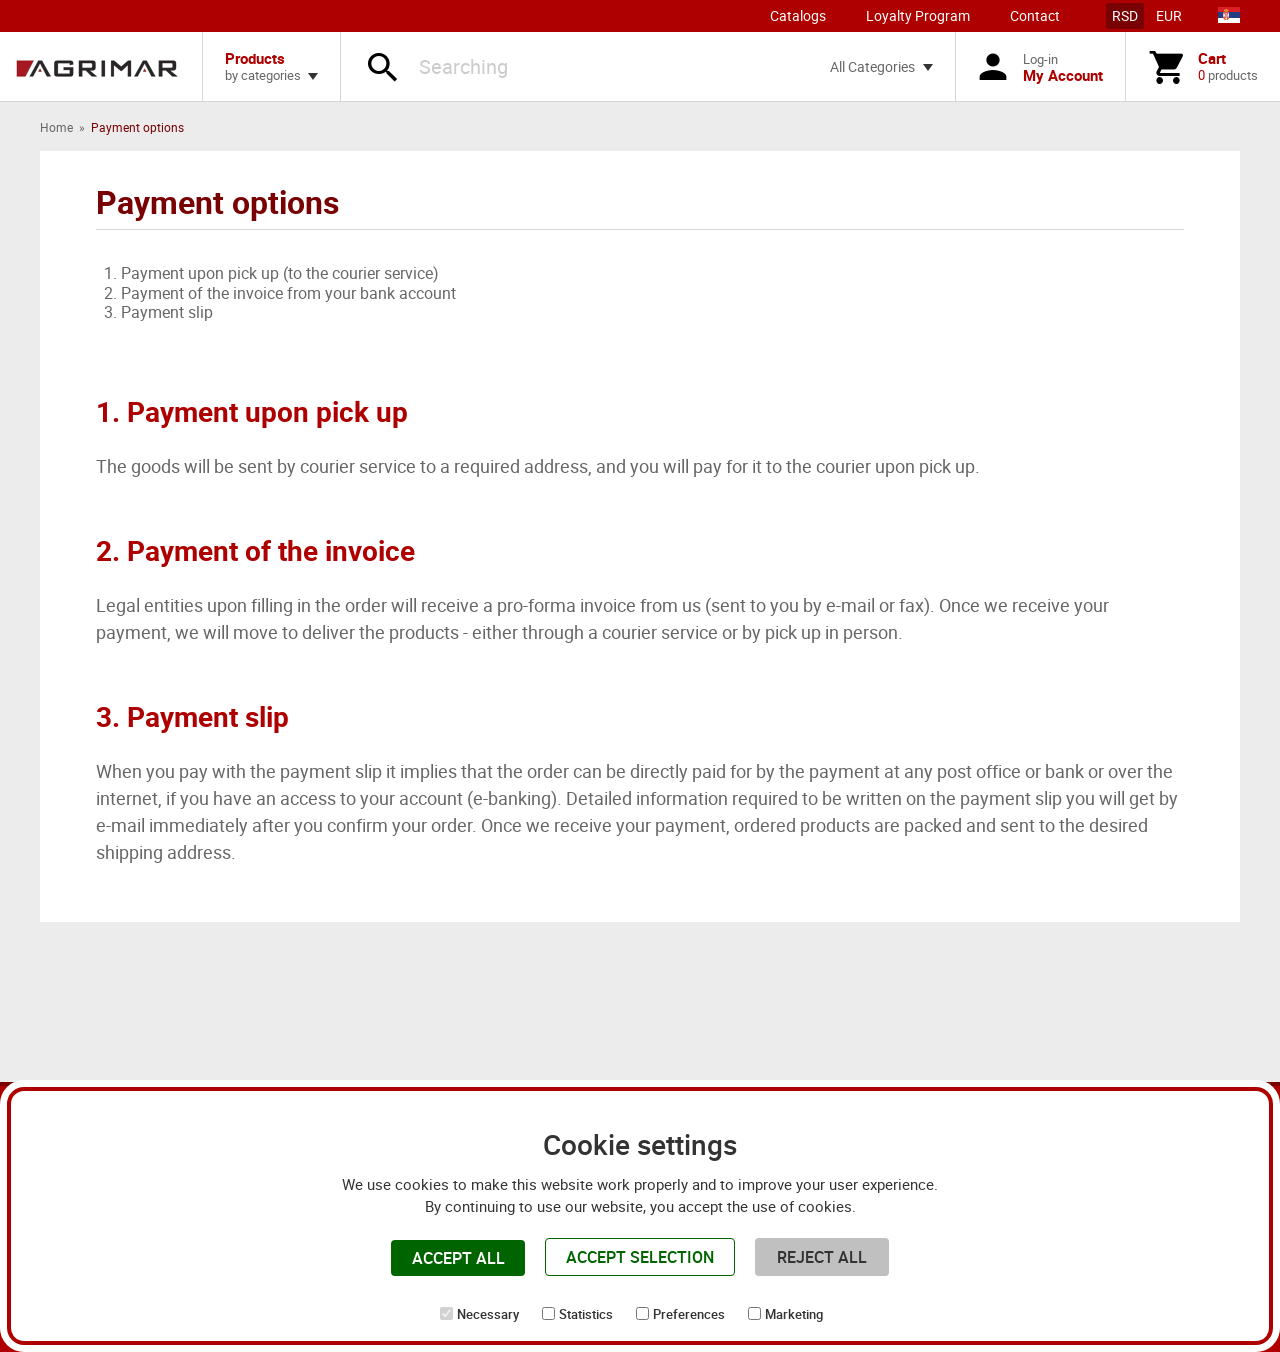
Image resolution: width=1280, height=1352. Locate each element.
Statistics (586, 1314)
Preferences (689, 1314)
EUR (1169, 15)
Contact (1035, 15)
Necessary (488, 1314)
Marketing (794, 1314)
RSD (1125, 15)
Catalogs (798, 15)
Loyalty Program (918, 15)
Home (56, 127)
